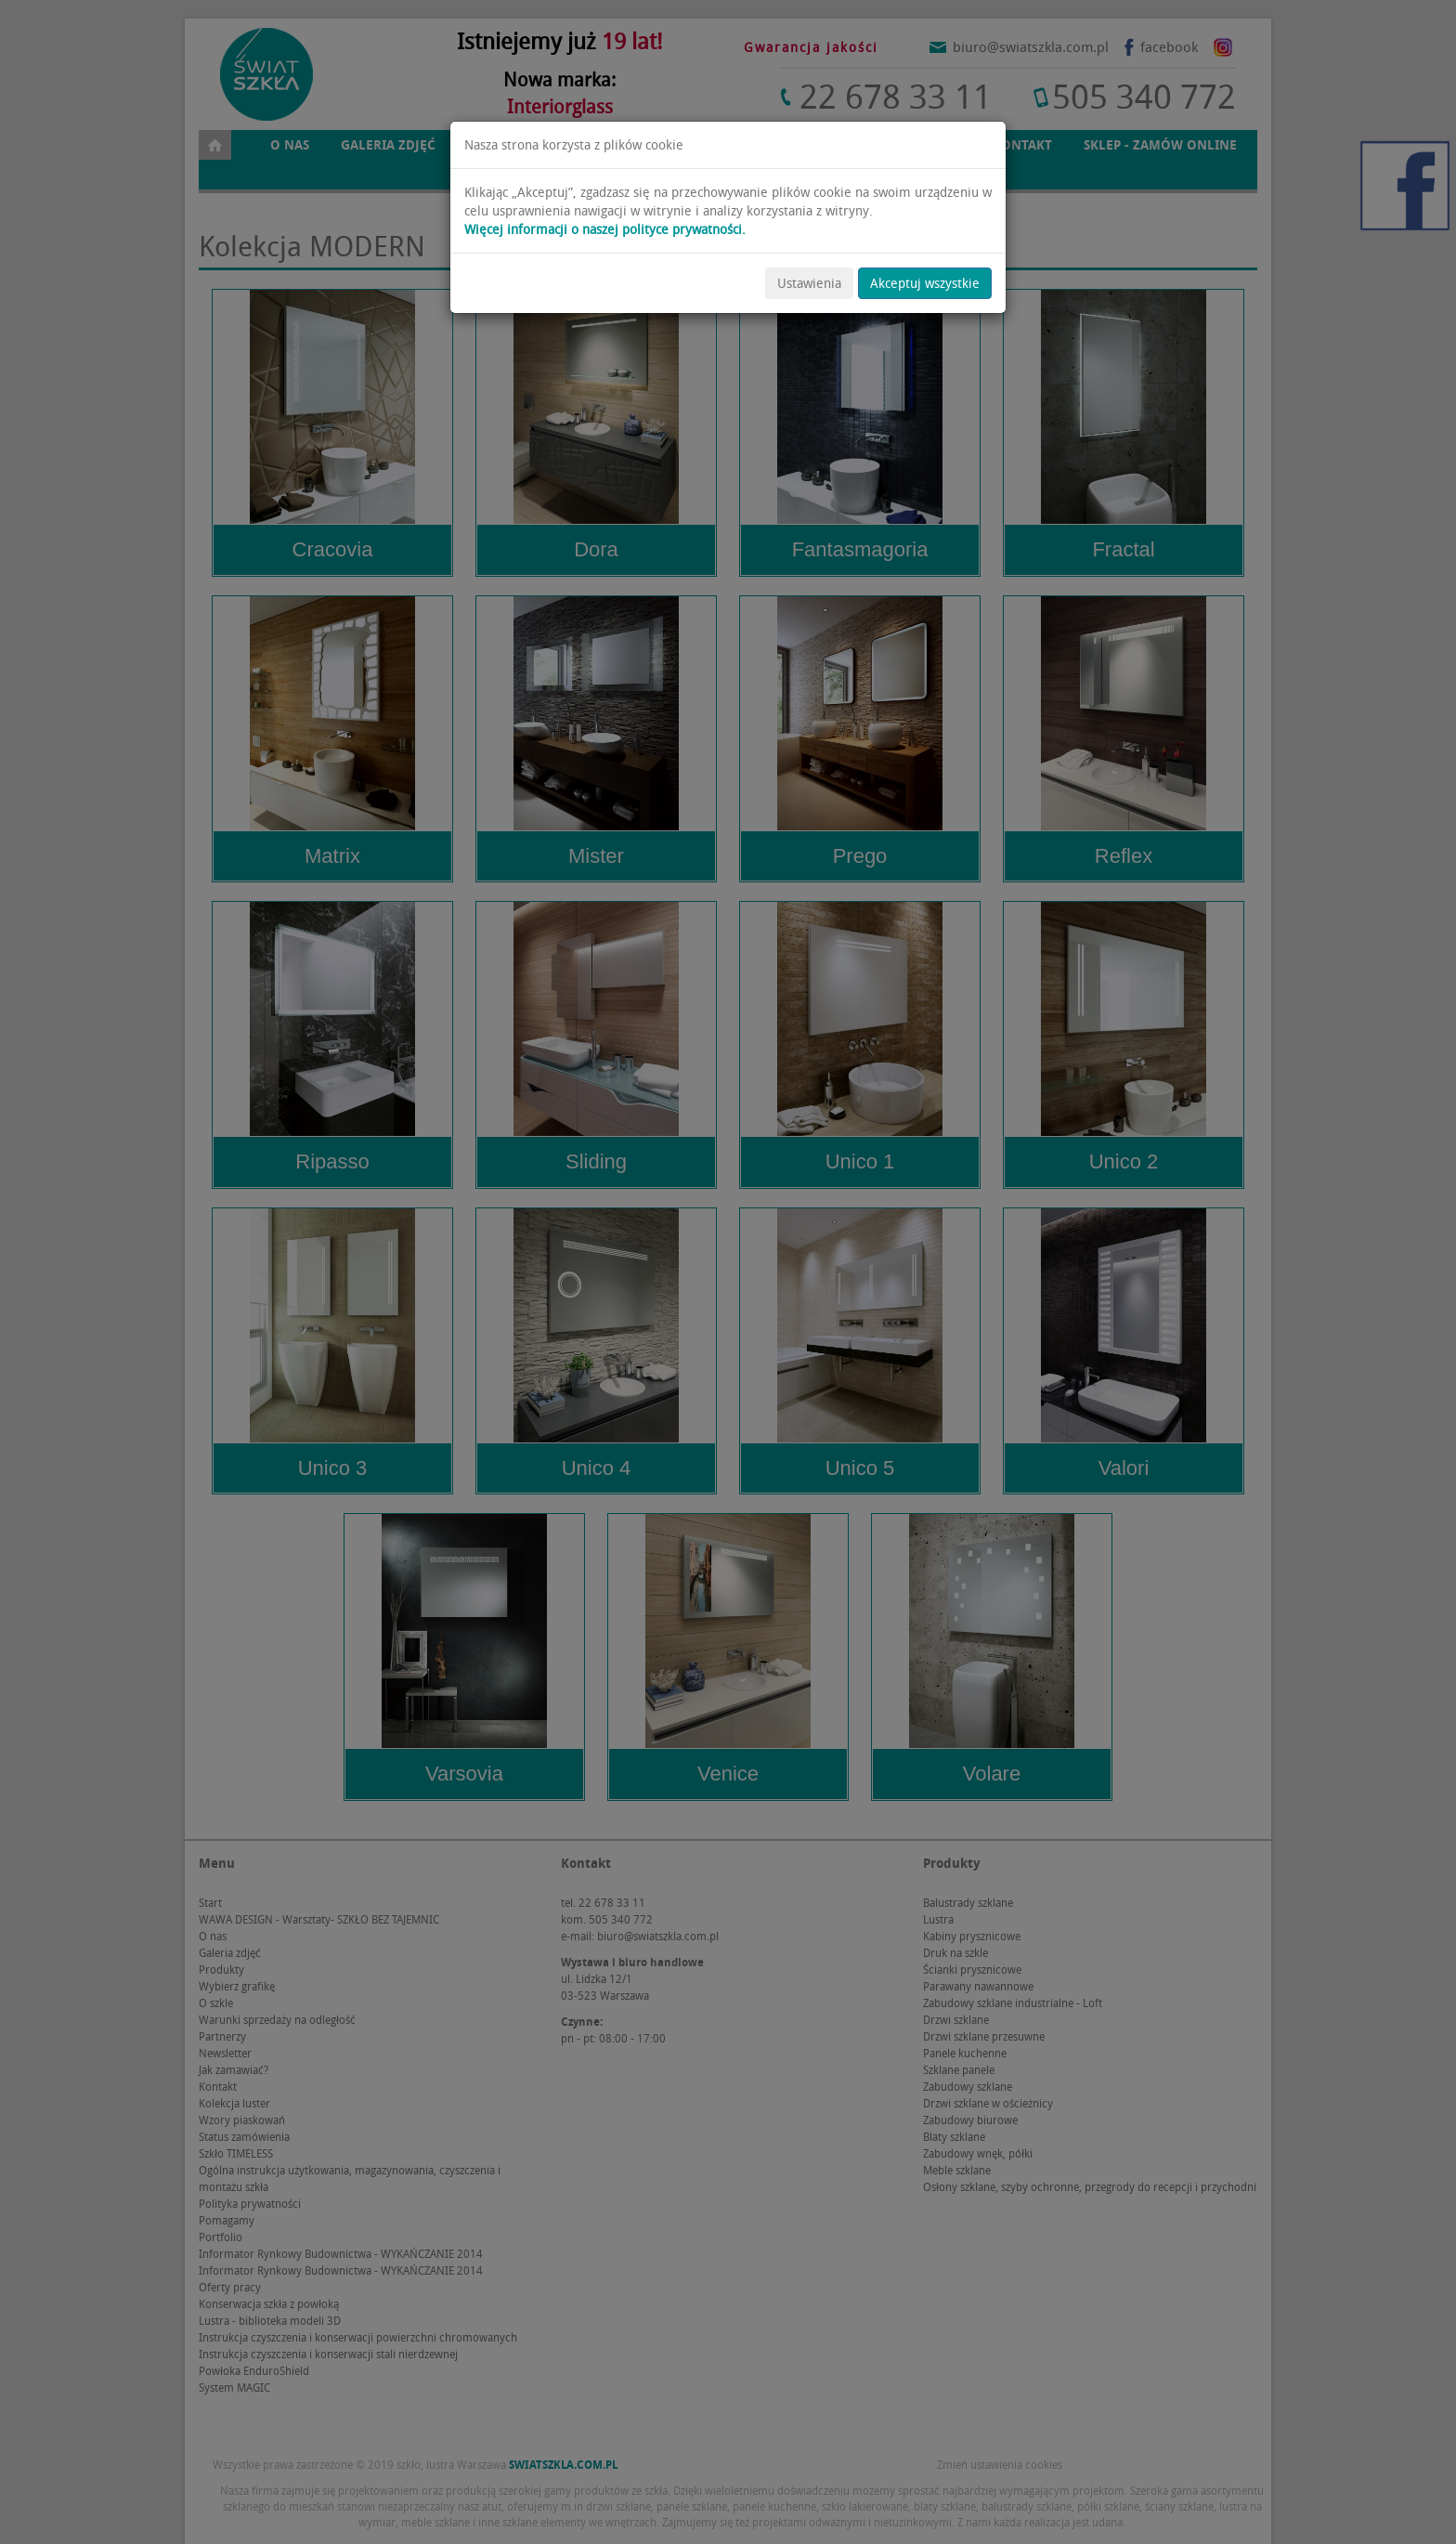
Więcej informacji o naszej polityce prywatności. (605, 229)
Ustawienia (809, 283)
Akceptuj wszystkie (925, 283)
